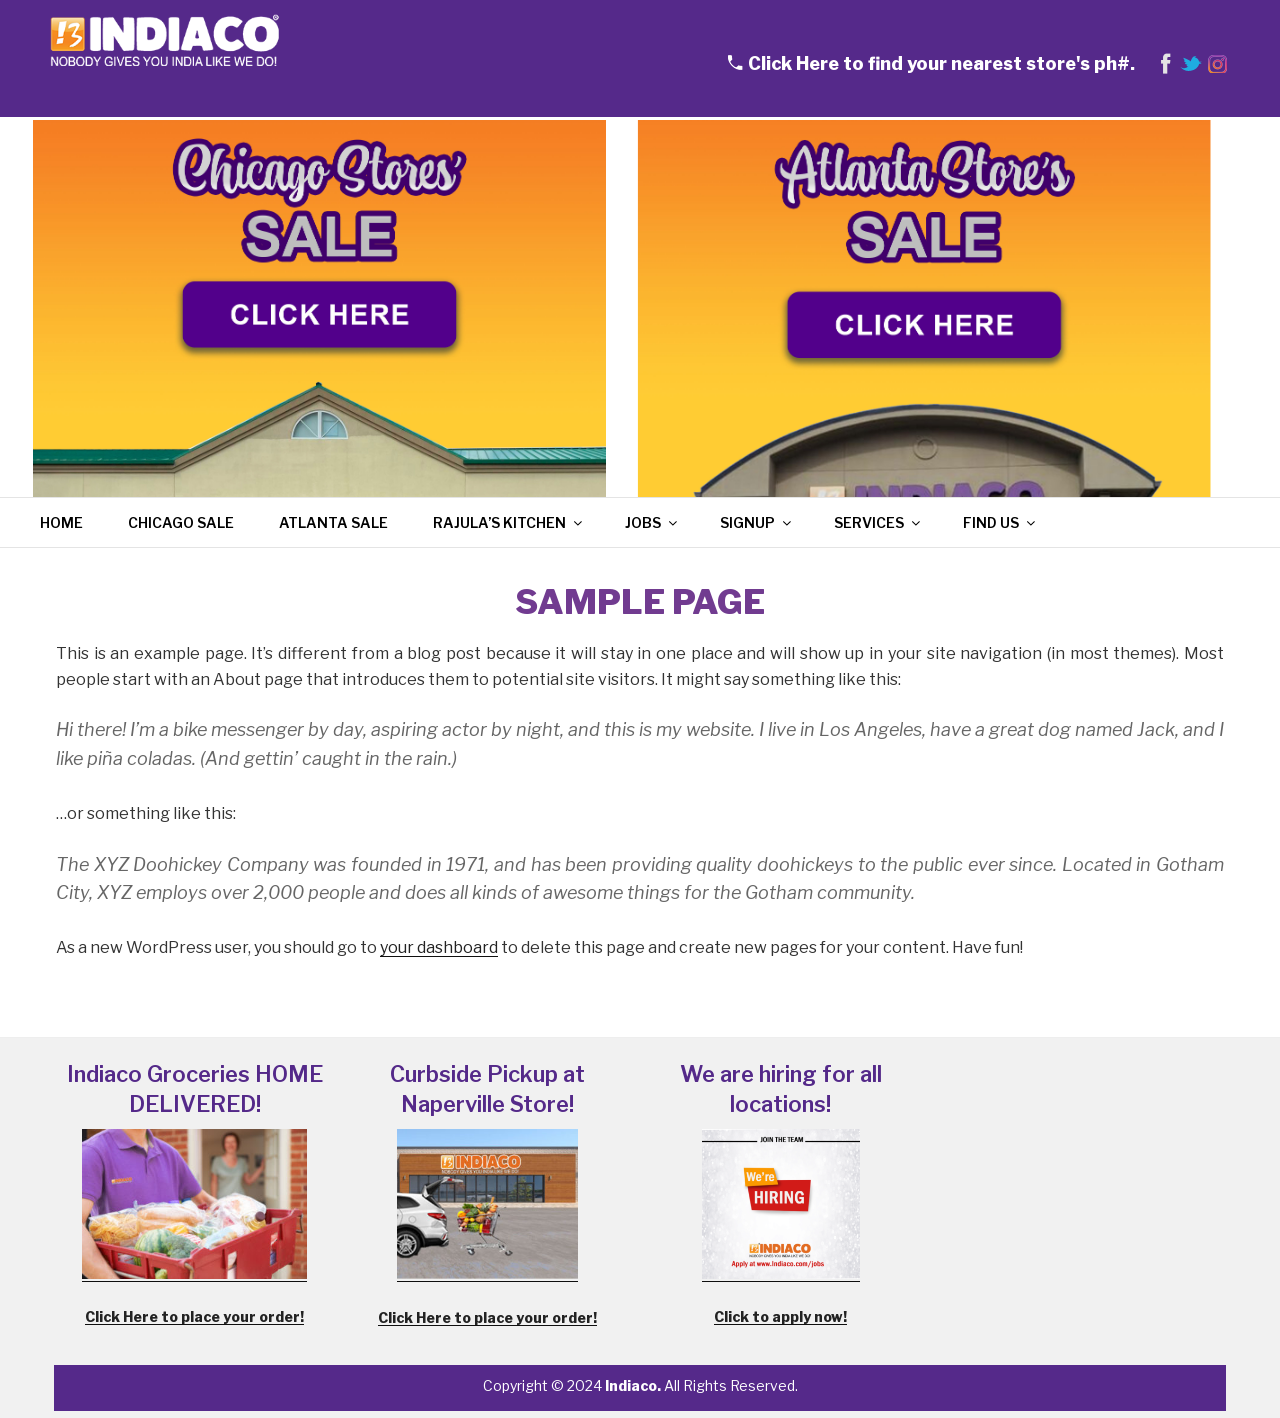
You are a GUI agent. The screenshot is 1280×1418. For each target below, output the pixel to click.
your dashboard (439, 947)
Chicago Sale (181, 522)
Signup (757, 522)
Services (878, 522)
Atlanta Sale (333, 522)
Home (61, 522)
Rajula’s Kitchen (509, 522)
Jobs (652, 522)
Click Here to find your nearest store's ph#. (941, 63)
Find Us (1000, 522)
